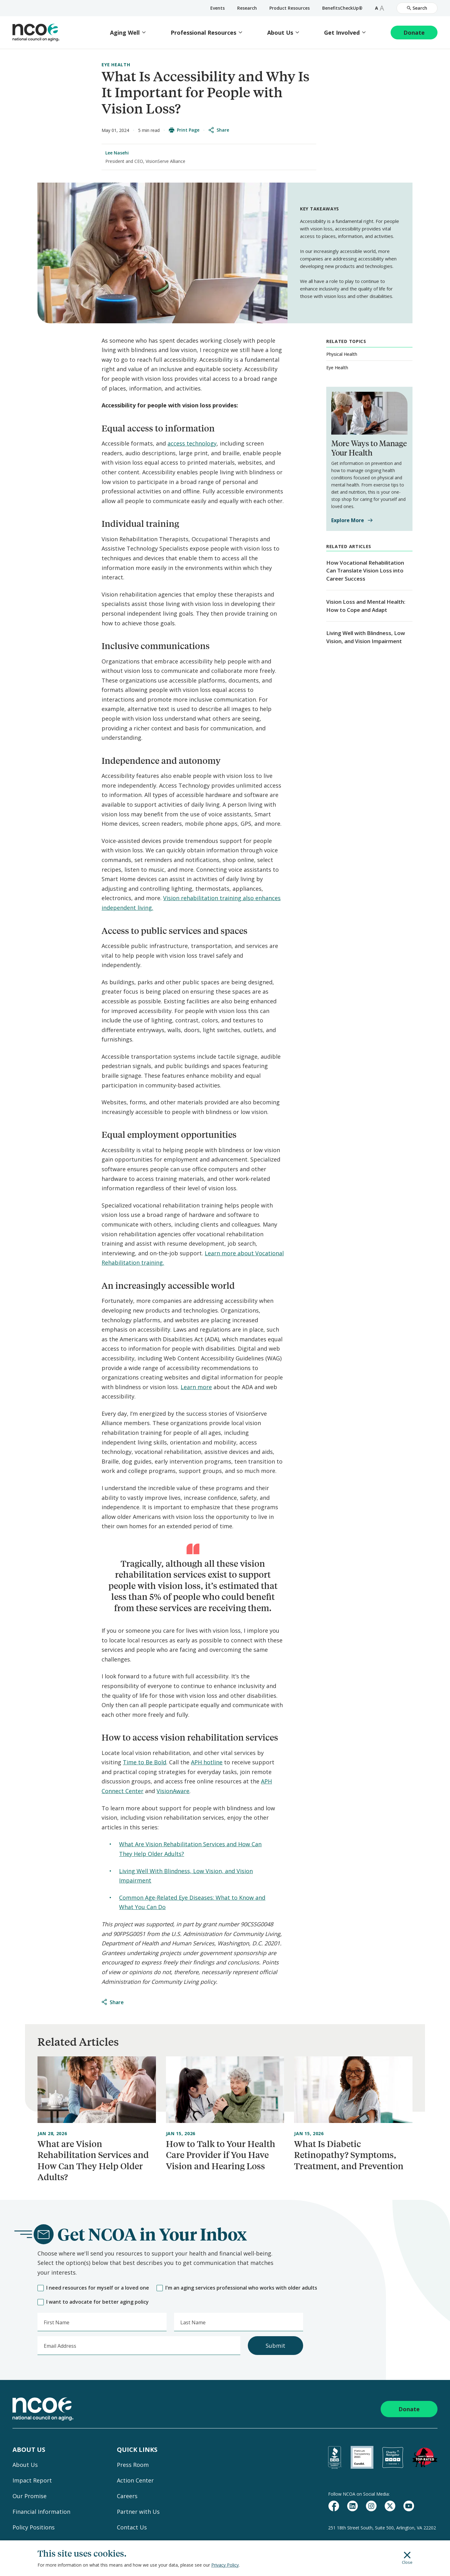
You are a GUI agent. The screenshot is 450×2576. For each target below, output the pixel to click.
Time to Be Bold (144, 1762)
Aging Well (125, 32)
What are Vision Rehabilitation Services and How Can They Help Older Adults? (93, 2160)
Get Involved (342, 32)
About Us (280, 32)
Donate (414, 32)
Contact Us (132, 2527)
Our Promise (29, 2496)
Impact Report (32, 2480)
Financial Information (41, 2511)
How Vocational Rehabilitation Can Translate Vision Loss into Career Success (365, 570)
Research (247, 8)
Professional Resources (203, 32)
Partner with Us (138, 2511)
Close (407, 2558)
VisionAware (173, 1791)
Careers (127, 2496)
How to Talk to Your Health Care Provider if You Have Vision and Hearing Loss (220, 2154)
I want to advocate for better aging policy (93, 2302)
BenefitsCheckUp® (342, 8)
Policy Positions (33, 2527)
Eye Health (116, 65)
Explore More (351, 520)
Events (217, 8)
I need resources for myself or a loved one (93, 2288)
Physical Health (341, 354)
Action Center (135, 2480)
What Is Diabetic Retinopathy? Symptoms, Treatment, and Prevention (348, 2154)
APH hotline (206, 1762)
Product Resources (289, 8)
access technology (192, 443)
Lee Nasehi (117, 153)
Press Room (133, 2464)
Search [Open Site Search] (417, 8)
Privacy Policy (225, 2565)
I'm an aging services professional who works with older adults (237, 2288)
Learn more (196, 1387)
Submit (275, 2345)
